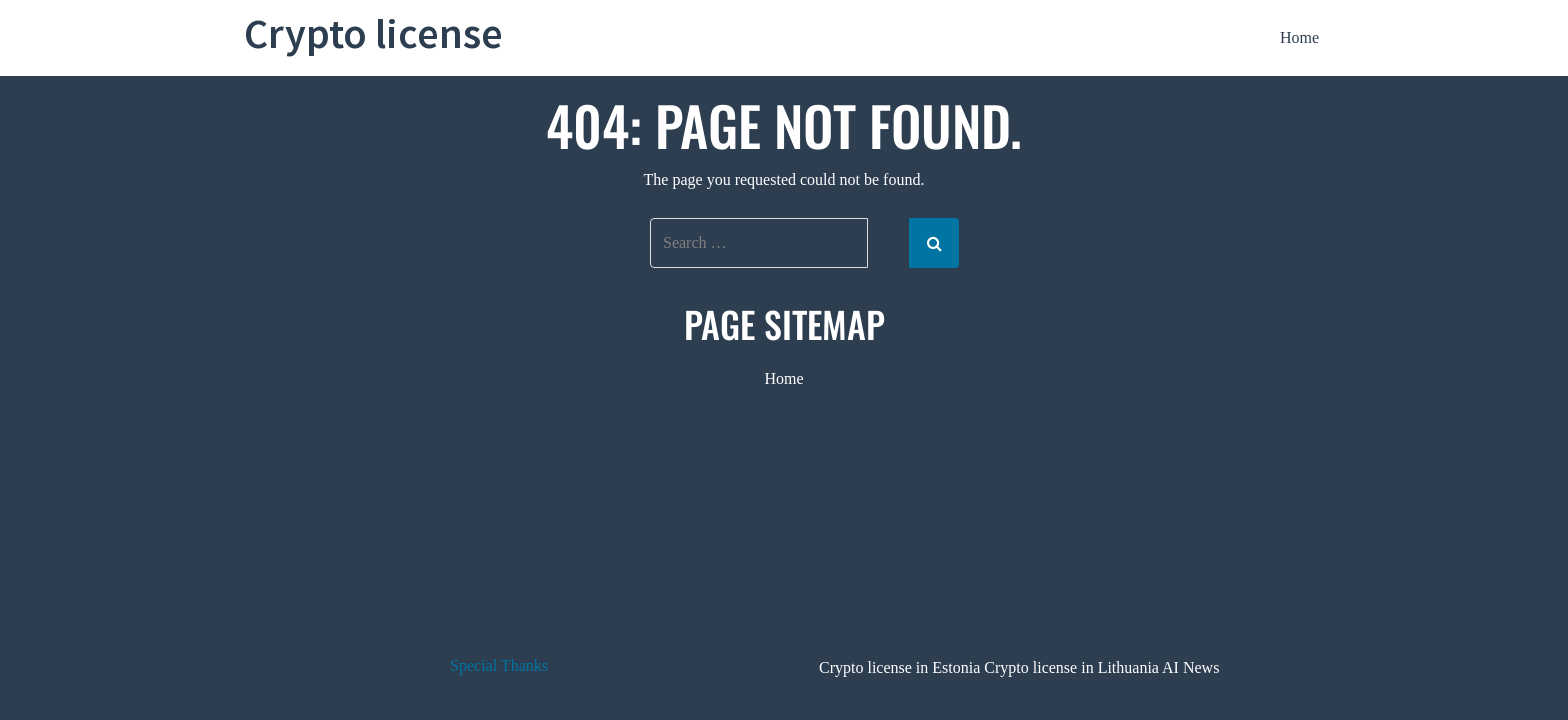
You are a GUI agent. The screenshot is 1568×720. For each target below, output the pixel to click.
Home (1299, 37)
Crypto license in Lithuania (1071, 667)
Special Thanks (499, 665)
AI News (1190, 667)
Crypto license (373, 33)
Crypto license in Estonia (899, 667)
